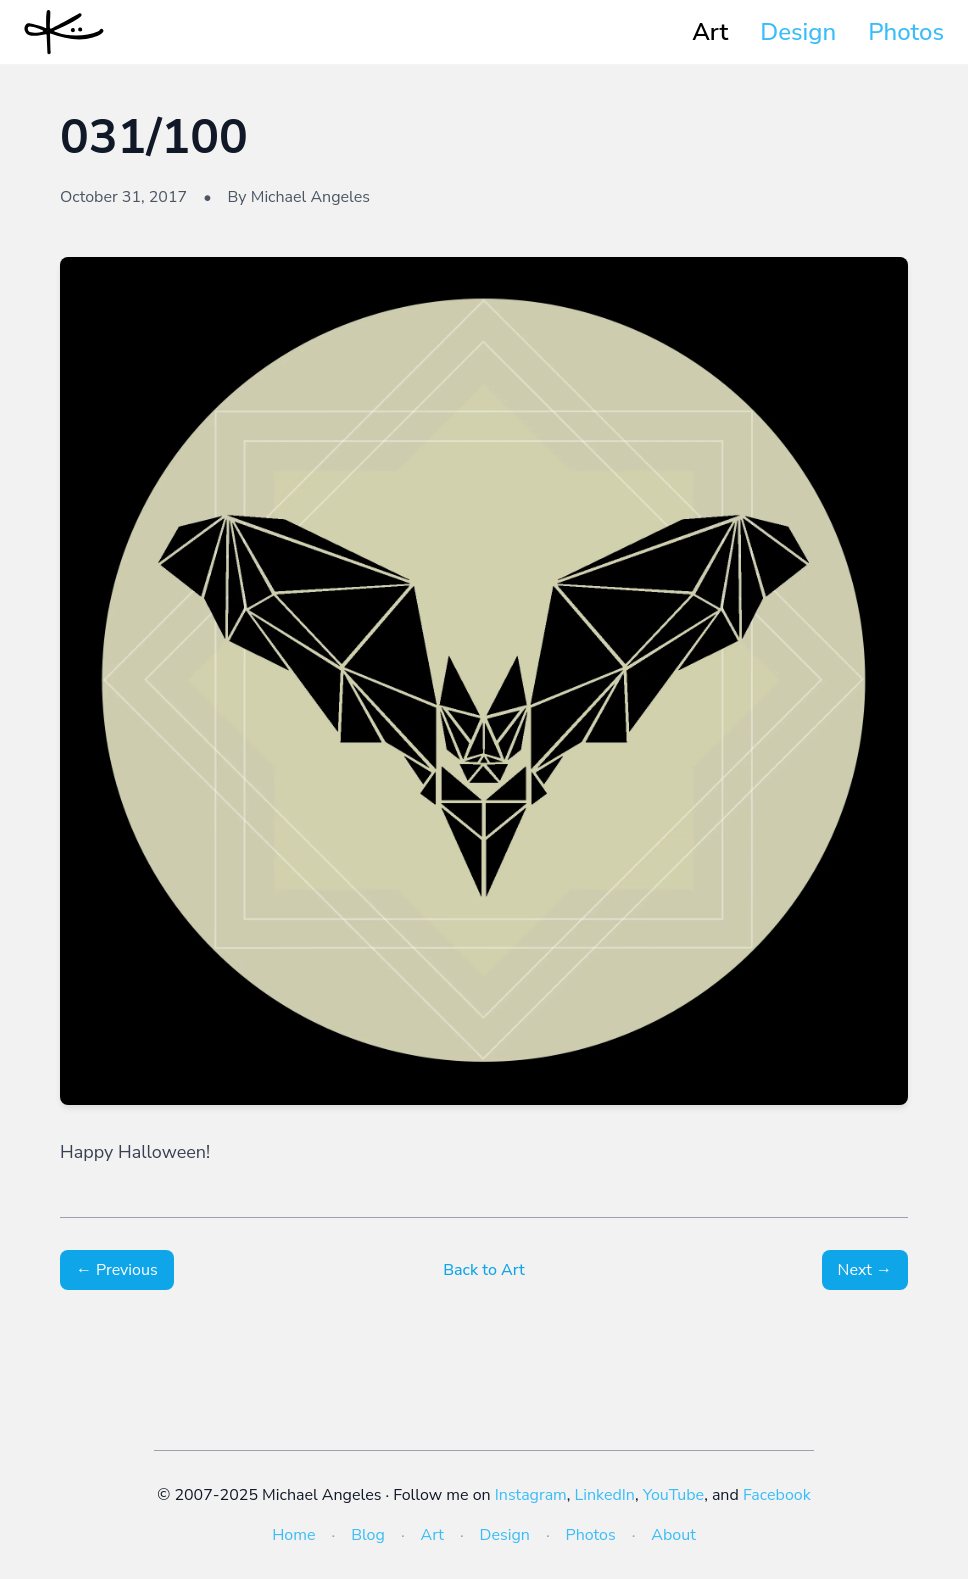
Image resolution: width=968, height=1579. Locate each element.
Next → (865, 1270)
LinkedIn (605, 1495)
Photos (906, 32)
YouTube (673, 1495)
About (673, 1535)
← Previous (117, 1270)
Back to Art (484, 1270)
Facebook (777, 1495)
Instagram (531, 1495)
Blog (368, 1535)
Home (293, 1535)
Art (710, 32)
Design (798, 32)
